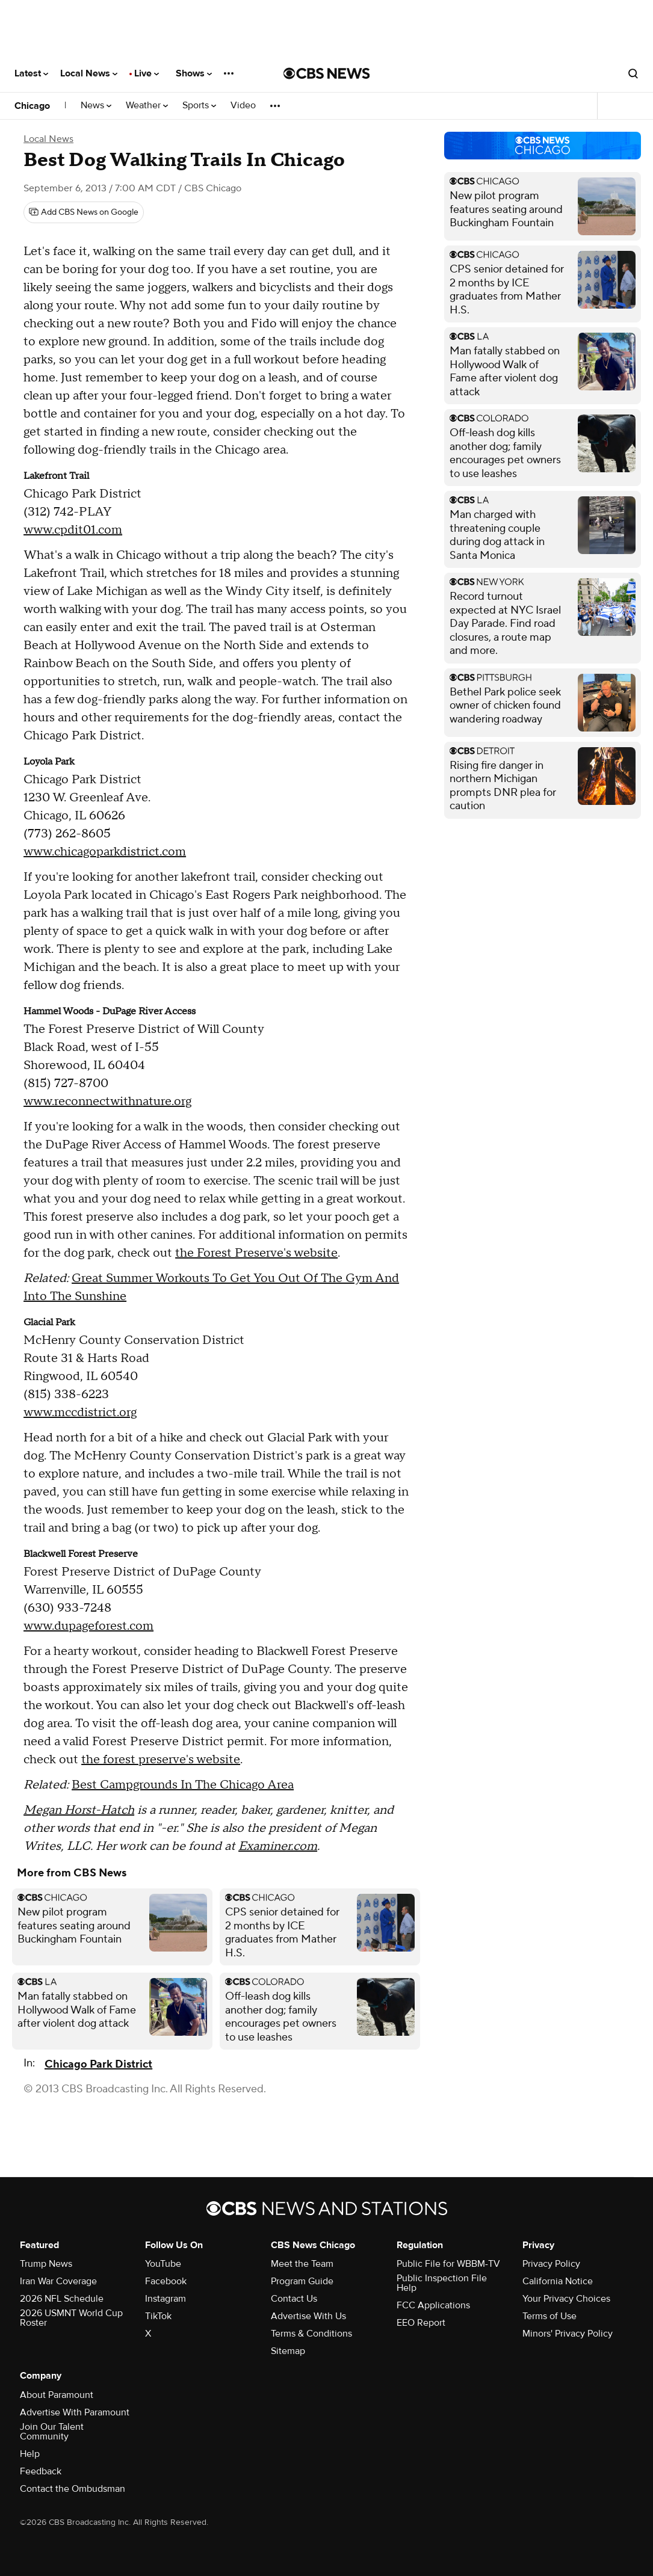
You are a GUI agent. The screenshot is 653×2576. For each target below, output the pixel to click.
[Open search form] (633, 73)
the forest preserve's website (160, 1759)
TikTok (158, 2316)
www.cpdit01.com (72, 530)
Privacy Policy (551, 2264)
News (96, 105)
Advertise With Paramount (74, 2412)
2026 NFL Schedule (62, 2298)
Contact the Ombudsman (72, 2489)
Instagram (165, 2298)
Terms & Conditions (311, 2333)
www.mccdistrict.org (80, 1412)
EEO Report (421, 2323)
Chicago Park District (98, 2064)
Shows (194, 73)
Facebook (166, 2281)
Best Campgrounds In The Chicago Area (183, 1785)
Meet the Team (302, 2264)
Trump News (46, 2264)
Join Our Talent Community (52, 2431)
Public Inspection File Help (442, 2283)
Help (30, 2454)
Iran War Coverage (58, 2281)
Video (243, 105)
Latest (31, 73)
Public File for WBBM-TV (448, 2264)
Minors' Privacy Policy (567, 2333)
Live (146, 73)
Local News (88, 73)
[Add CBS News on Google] (83, 212)
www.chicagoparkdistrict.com (104, 852)
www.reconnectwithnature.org (107, 1101)
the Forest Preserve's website (256, 1253)
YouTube (163, 2264)
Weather (147, 105)
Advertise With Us (308, 2316)
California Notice (557, 2281)
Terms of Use (549, 2316)
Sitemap (288, 2351)
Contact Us (294, 2298)
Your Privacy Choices (566, 2298)
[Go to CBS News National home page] (326, 73)
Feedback (40, 2471)
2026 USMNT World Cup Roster (71, 2318)
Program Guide (302, 2281)
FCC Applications (433, 2305)
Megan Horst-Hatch (78, 1810)
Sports (199, 105)
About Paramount (56, 2395)
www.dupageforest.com (88, 1626)
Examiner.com (277, 1846)
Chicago (32, 106)
